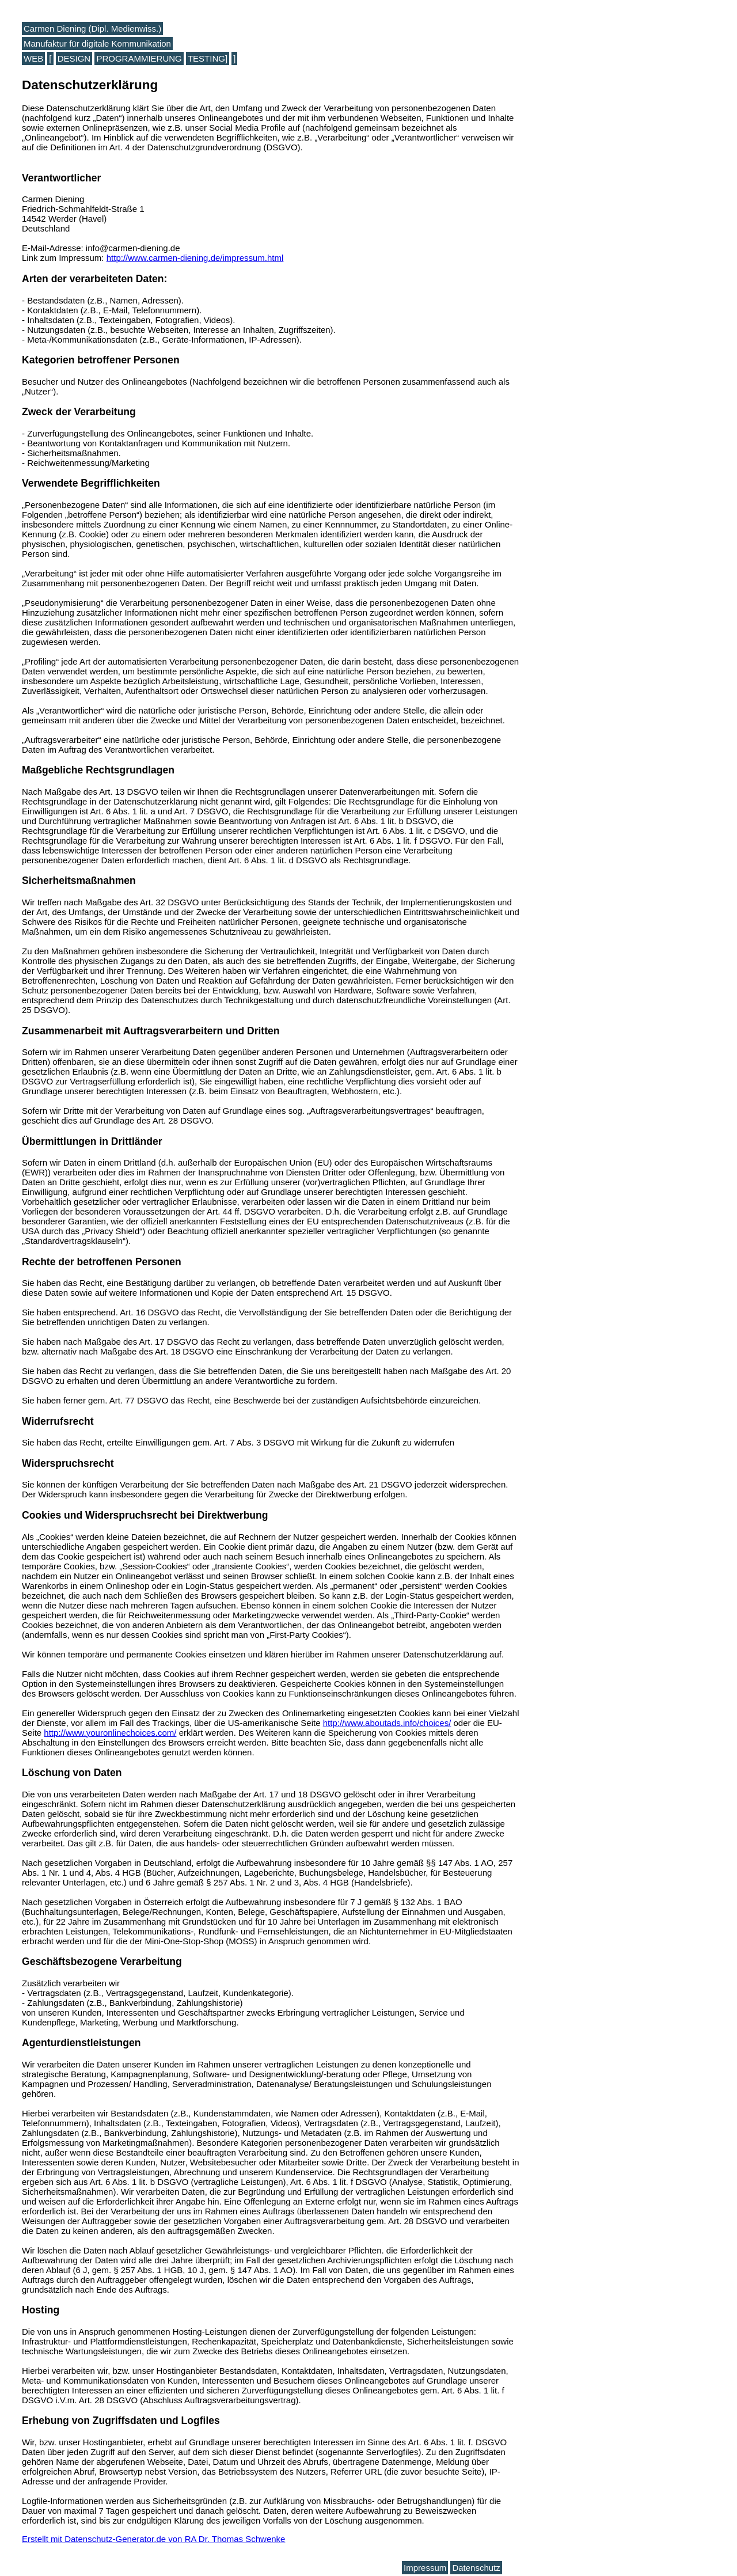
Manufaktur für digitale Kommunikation (97, 43)
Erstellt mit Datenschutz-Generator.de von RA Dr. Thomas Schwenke (153, 2539)
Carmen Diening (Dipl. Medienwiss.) (92, 28)
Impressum (425, 2568)
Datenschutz (476, 2568)
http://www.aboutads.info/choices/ (387, 1723)
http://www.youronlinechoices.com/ (110, 1732)
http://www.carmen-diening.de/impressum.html (195, 258)
